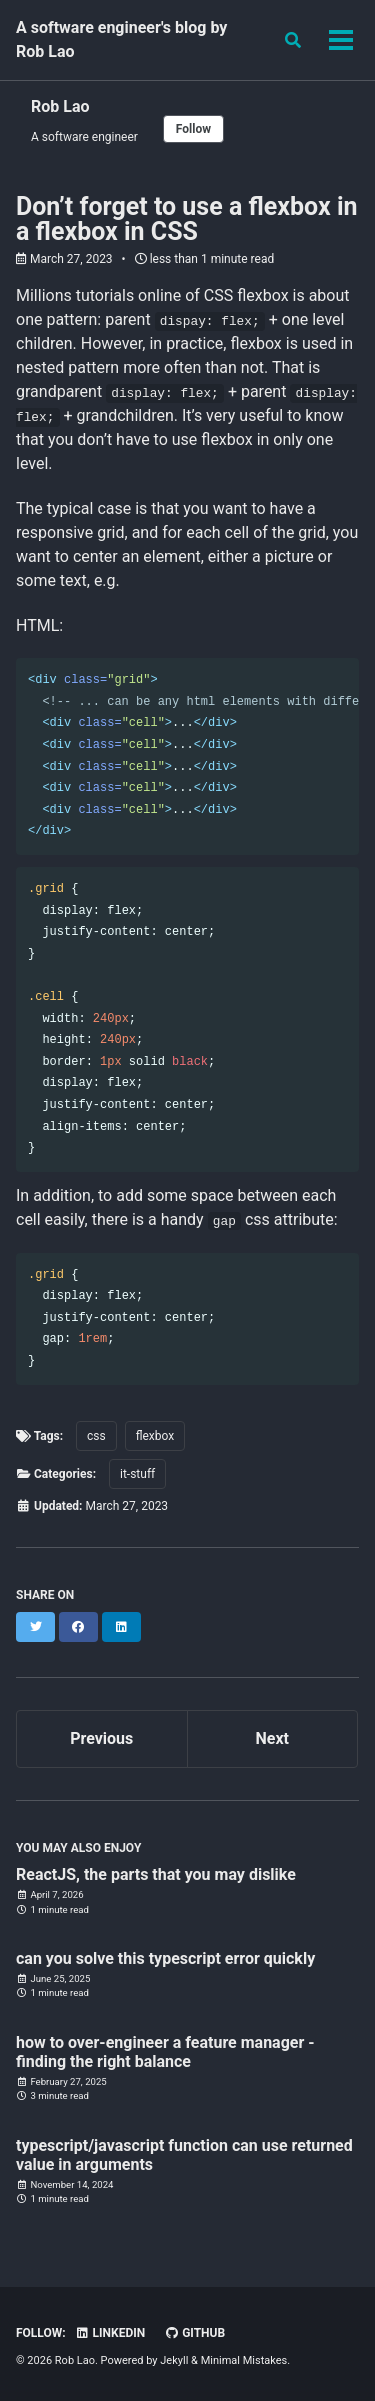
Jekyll (174, 2360)
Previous (101, 1738)
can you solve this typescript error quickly (165, 1958)
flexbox (155, 1436)
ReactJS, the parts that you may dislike (156, 1874)
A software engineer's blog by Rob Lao (121, 39)
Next (272, 1738)
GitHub (194, 2333)
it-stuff (137, 1474)
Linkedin (110, 2333)
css (96, 1436)
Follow (193, 129)
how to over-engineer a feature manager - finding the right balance (165, 2052)
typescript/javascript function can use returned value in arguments (184, 2155)
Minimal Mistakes (244, 2360)
